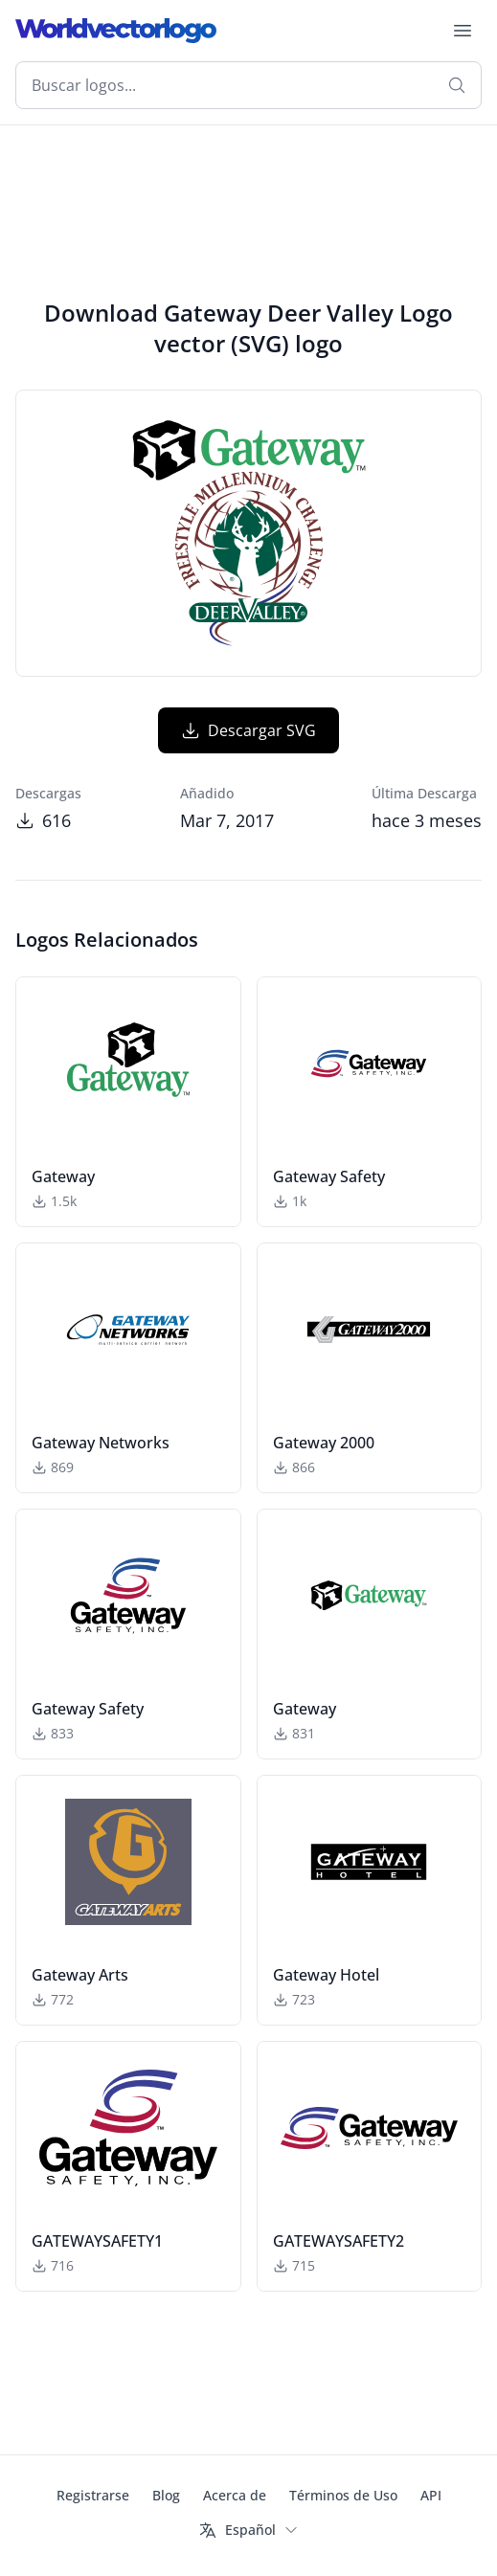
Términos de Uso (343, 2495)
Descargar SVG (248, 730)
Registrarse (92, 2495)
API (430, 2495)
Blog (166, 2495)
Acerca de (234, 2495)
